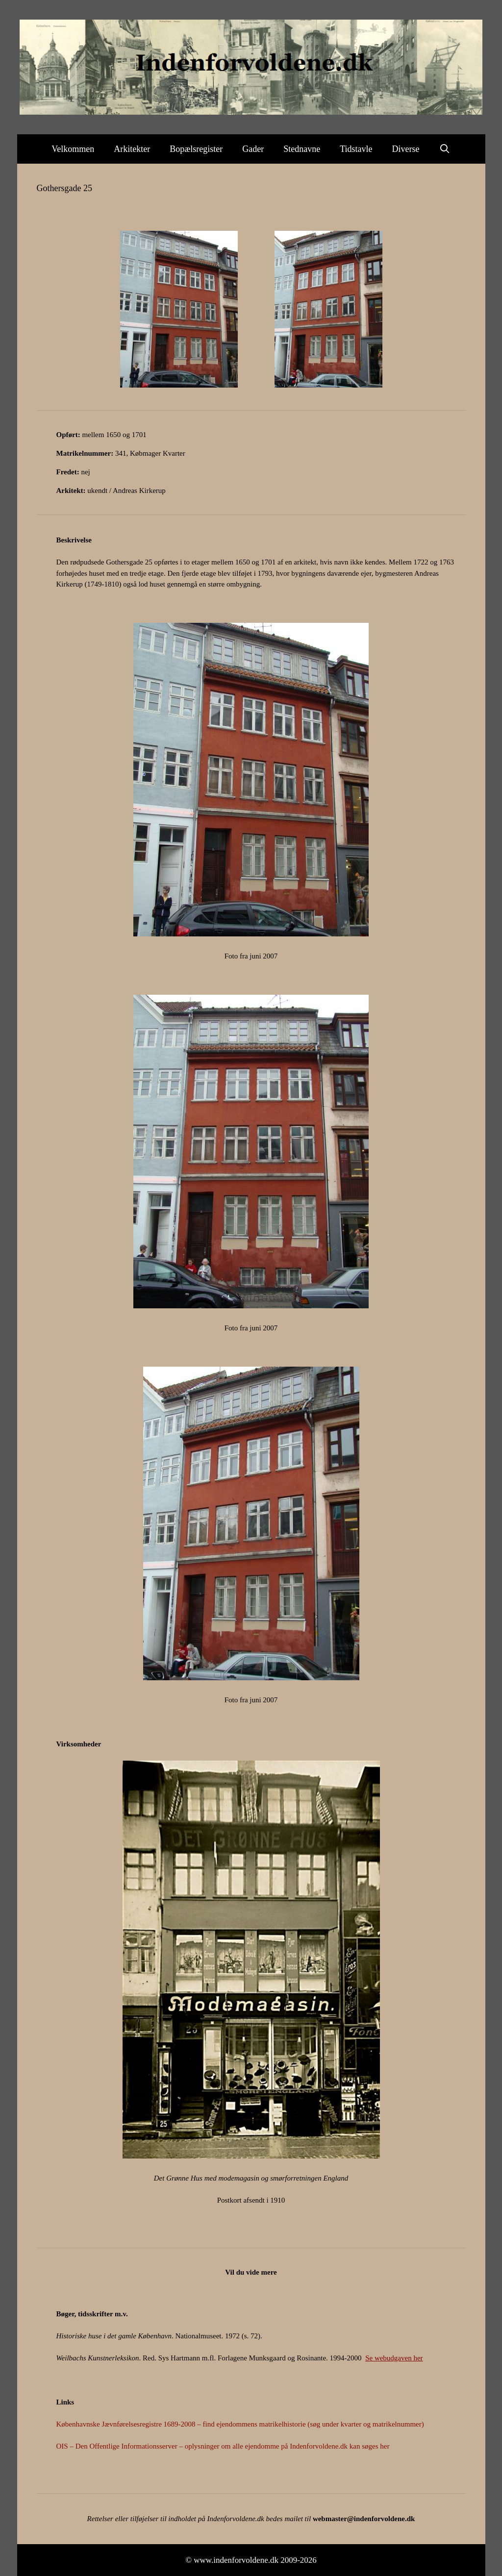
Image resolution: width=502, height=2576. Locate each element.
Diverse (406, 149)
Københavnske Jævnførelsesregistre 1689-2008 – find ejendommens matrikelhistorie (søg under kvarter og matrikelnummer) (240, 2424)
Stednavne (301, 149)
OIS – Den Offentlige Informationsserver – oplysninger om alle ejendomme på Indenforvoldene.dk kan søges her (223, 2446)
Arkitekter (132, 149)
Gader (253, 149)
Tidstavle (356, 149)
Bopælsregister (196, 149)
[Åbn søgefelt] (444, 149)
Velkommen (72, 149)
